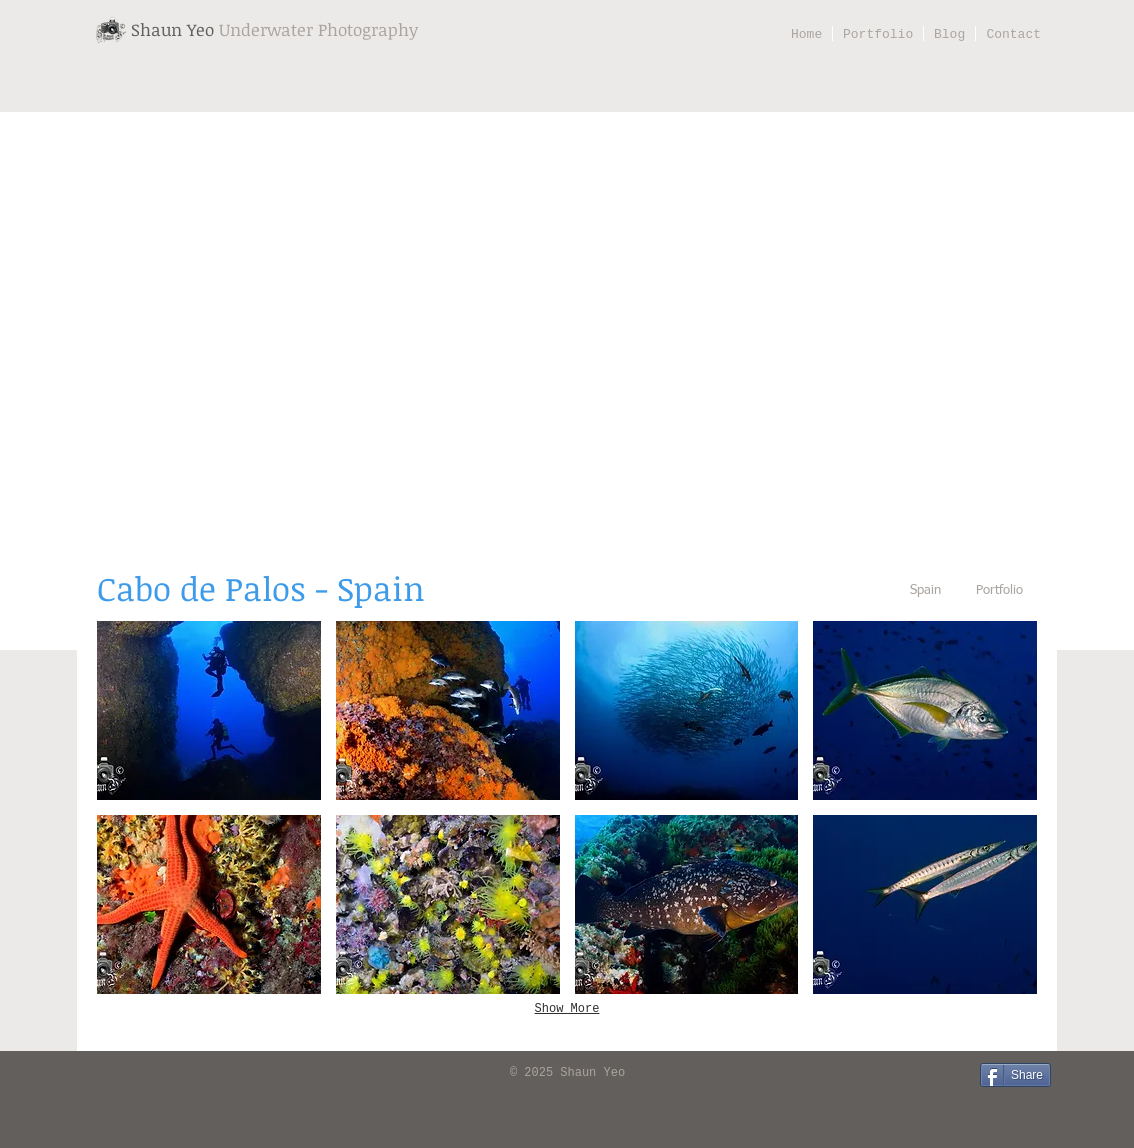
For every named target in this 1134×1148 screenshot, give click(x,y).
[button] (209, 710)
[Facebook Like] (121, 1074)
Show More (567, 1009)
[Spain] (925, 591)
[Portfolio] (999, 591)
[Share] (1015, 1075)
